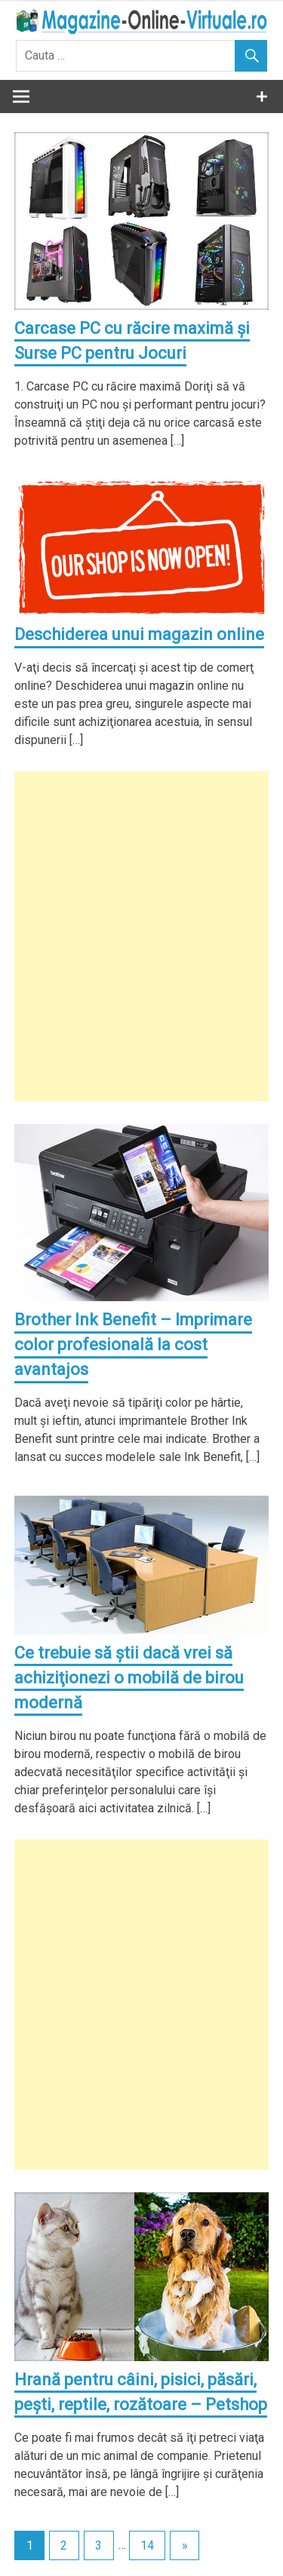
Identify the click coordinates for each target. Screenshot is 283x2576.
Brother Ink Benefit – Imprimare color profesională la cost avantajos (133, 1344)
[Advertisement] (141, 936)
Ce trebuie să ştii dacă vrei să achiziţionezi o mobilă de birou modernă (129, 1677)
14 (147, 2545)
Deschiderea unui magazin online (139, 634)
